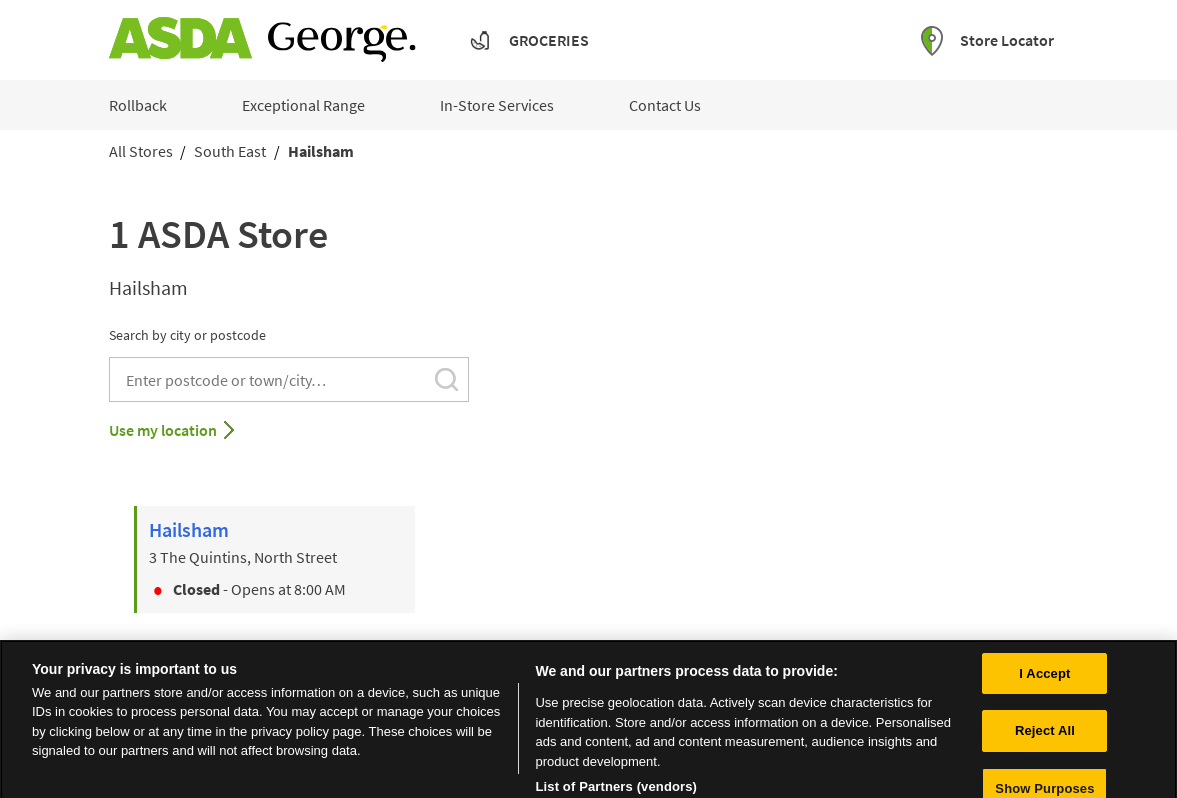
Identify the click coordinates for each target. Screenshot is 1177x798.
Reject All (1045, 739)
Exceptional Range (303, 105)
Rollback (138, 105)
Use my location (163, 430)
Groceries (549, 40)
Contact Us (665, 105)
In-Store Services (497, 105)
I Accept (1044, 682)
